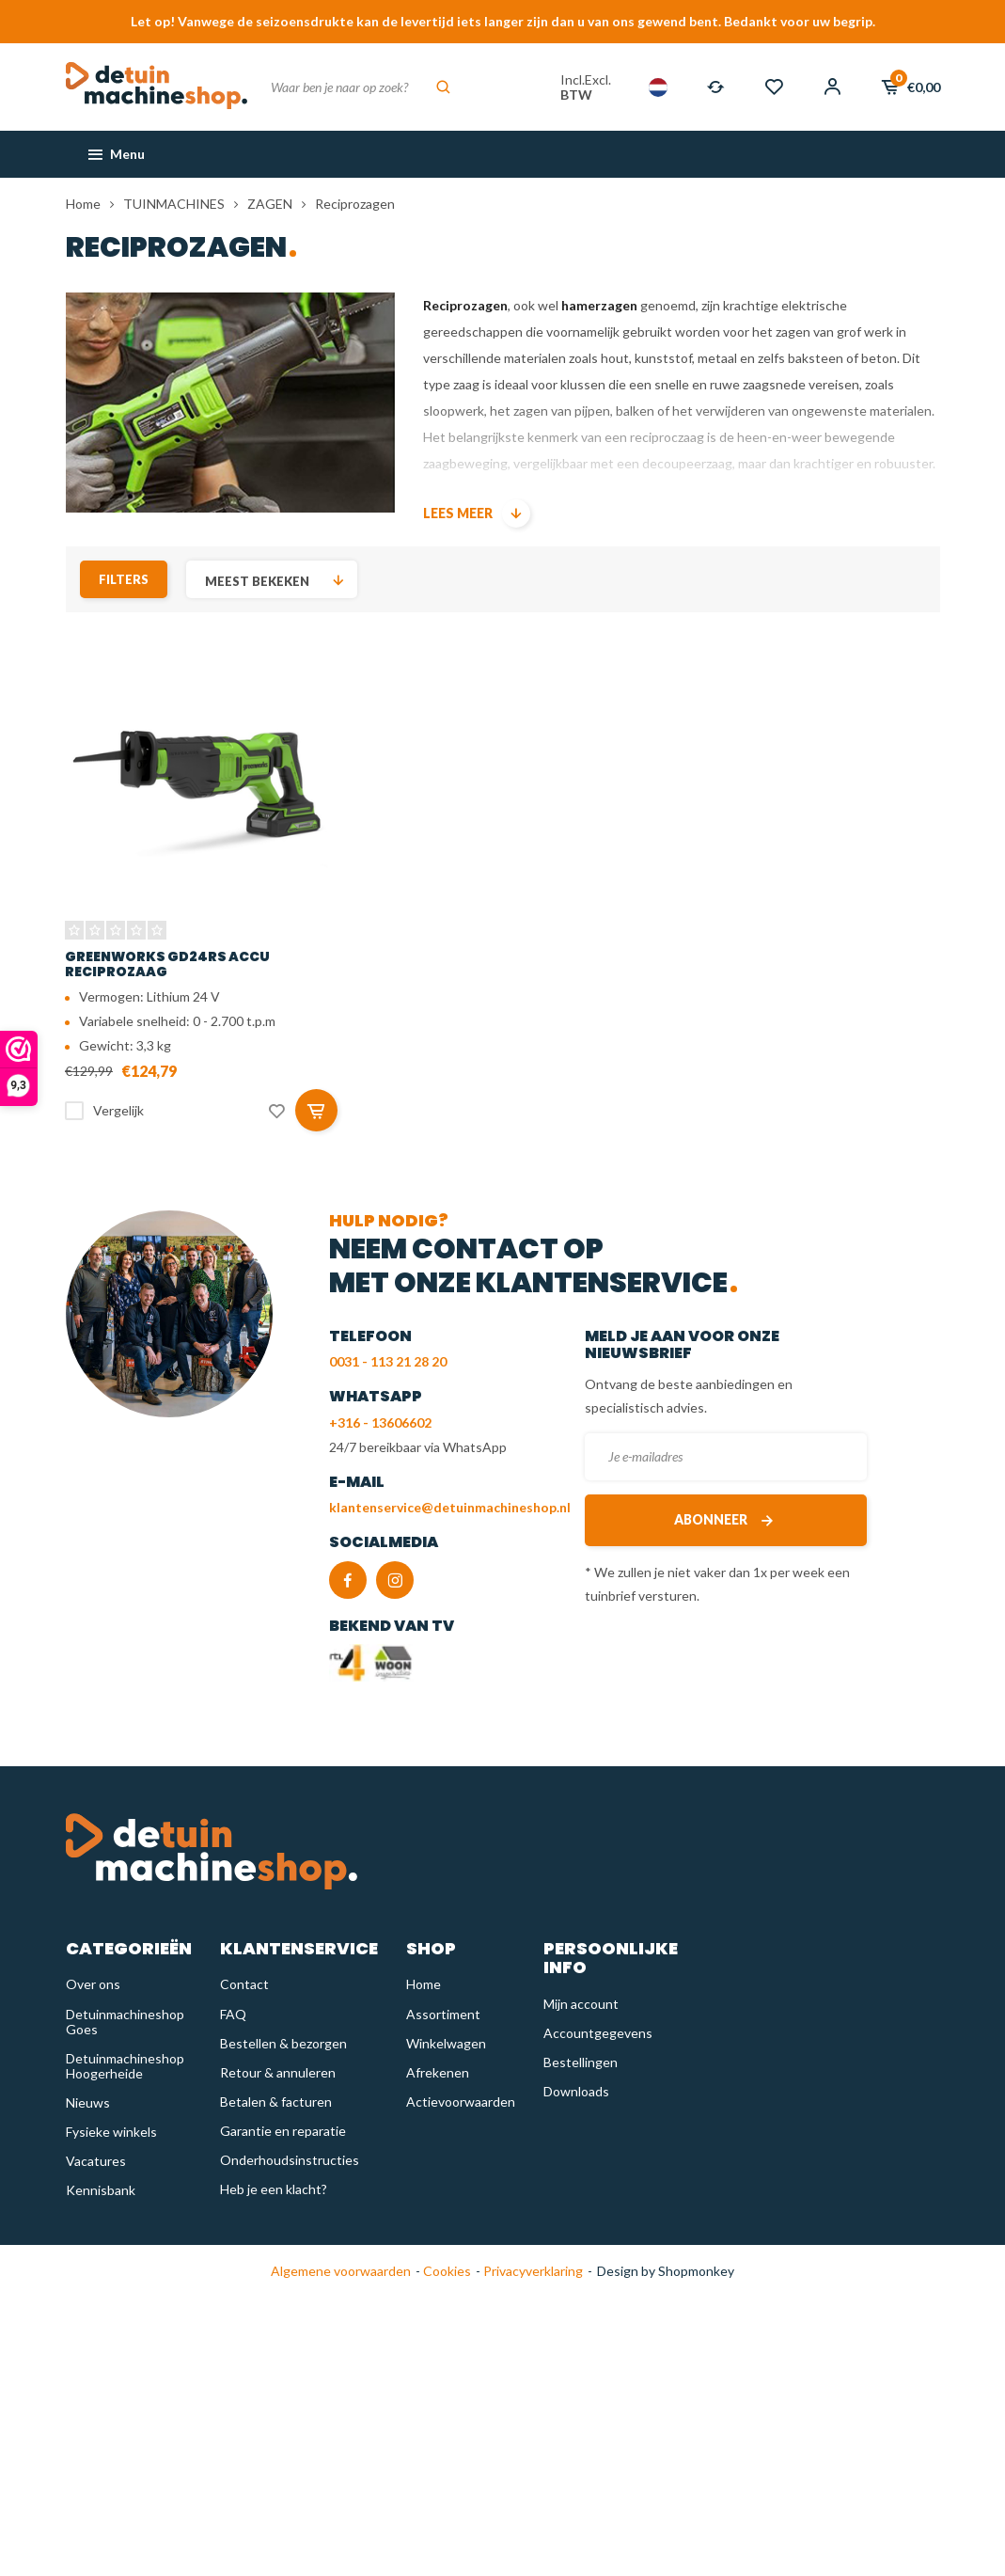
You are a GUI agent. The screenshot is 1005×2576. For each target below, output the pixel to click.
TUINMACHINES (174, 204)
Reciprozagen (355, 204)
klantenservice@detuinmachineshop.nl (450, 1507)
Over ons (93, 1984)
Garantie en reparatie (283, 2131)
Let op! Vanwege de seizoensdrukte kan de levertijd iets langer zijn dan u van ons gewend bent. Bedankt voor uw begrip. (503, 21)
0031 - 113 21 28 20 (388, 1361)
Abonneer (725, 1520)
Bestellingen (580, 2062)
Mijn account (581, 2004)
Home (83, 204)
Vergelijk (118, 1110)
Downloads (576, 2091)
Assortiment (443, 2014)
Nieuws (88, 2102)
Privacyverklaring (531, 2271)
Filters (124, 579)
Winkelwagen (446, 2043)
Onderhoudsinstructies (289, 2160)
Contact (244, 1984)
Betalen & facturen (276, 2102)
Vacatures (96, 2161)
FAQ (233, 2014)
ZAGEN (269, 204)
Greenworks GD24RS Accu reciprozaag (167, 964)
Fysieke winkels (111, 2132)
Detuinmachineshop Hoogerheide (125, 2065)
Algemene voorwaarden (341, 2271)
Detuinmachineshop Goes (125, 2021)
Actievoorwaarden (460, 2102)
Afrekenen (437, 2072)
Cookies (445, 2271)
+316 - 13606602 (380, 1422)
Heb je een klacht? (273, 2189)
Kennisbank (100, 2190)
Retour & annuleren (278, 2072)
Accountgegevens (597, 2033)
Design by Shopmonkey (665, 2271)
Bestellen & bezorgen (283, 2043)
